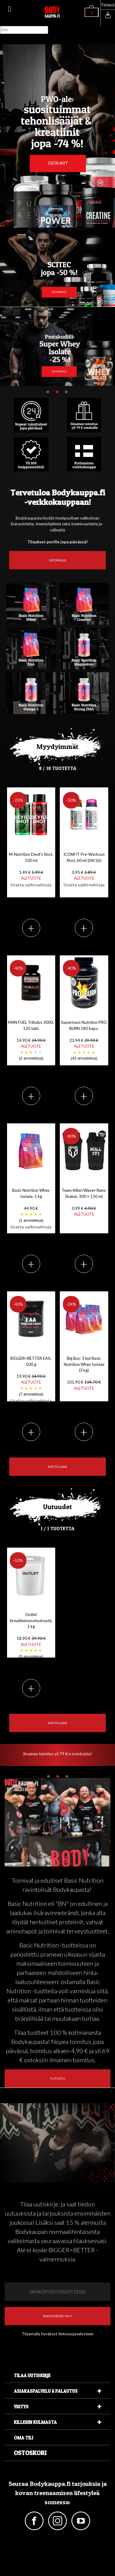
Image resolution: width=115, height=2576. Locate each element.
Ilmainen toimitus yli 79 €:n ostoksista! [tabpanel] (57, 1754)
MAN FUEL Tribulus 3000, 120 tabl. (31, 1040)
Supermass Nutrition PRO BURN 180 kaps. (84, 1040)
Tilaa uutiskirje (32, 2375)
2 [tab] (57, 392)
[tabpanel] (57, 346)
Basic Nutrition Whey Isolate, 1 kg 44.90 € (31, 1208)
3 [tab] (66, 392)
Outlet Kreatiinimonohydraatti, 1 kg (31, 1636)
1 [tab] (48, 392)
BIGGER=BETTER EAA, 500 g (31, 1379)
